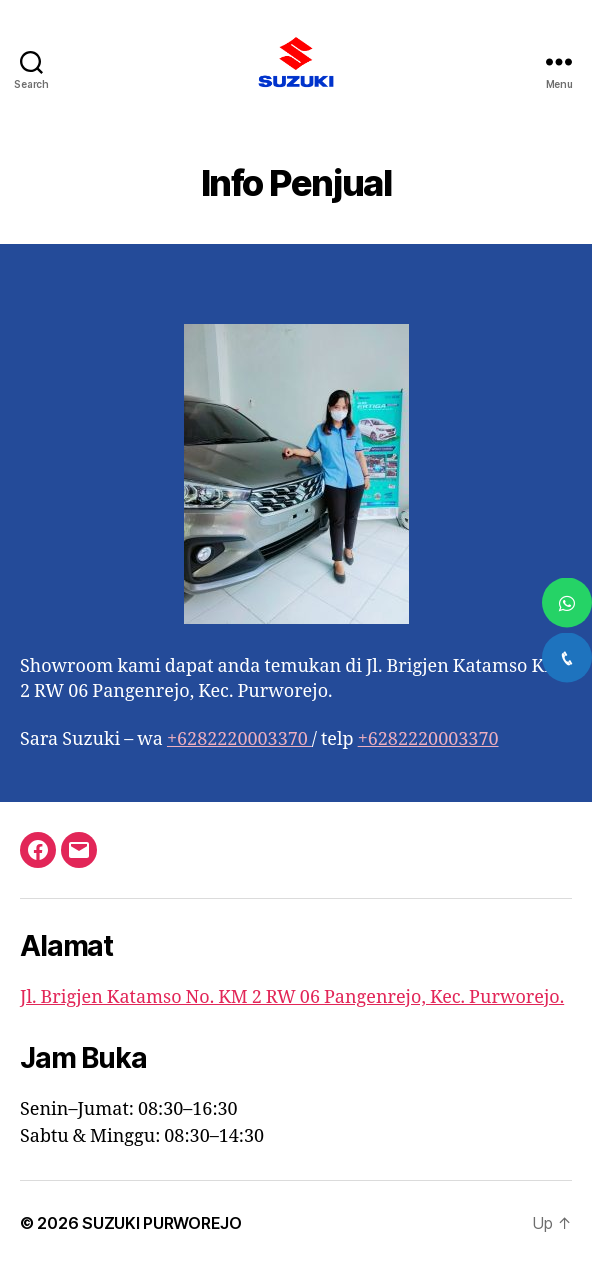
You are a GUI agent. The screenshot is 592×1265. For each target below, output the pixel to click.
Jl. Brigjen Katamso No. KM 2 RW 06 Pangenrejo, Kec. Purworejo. (292, 997)
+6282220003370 (239, 739)
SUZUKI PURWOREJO (162, 1223)
